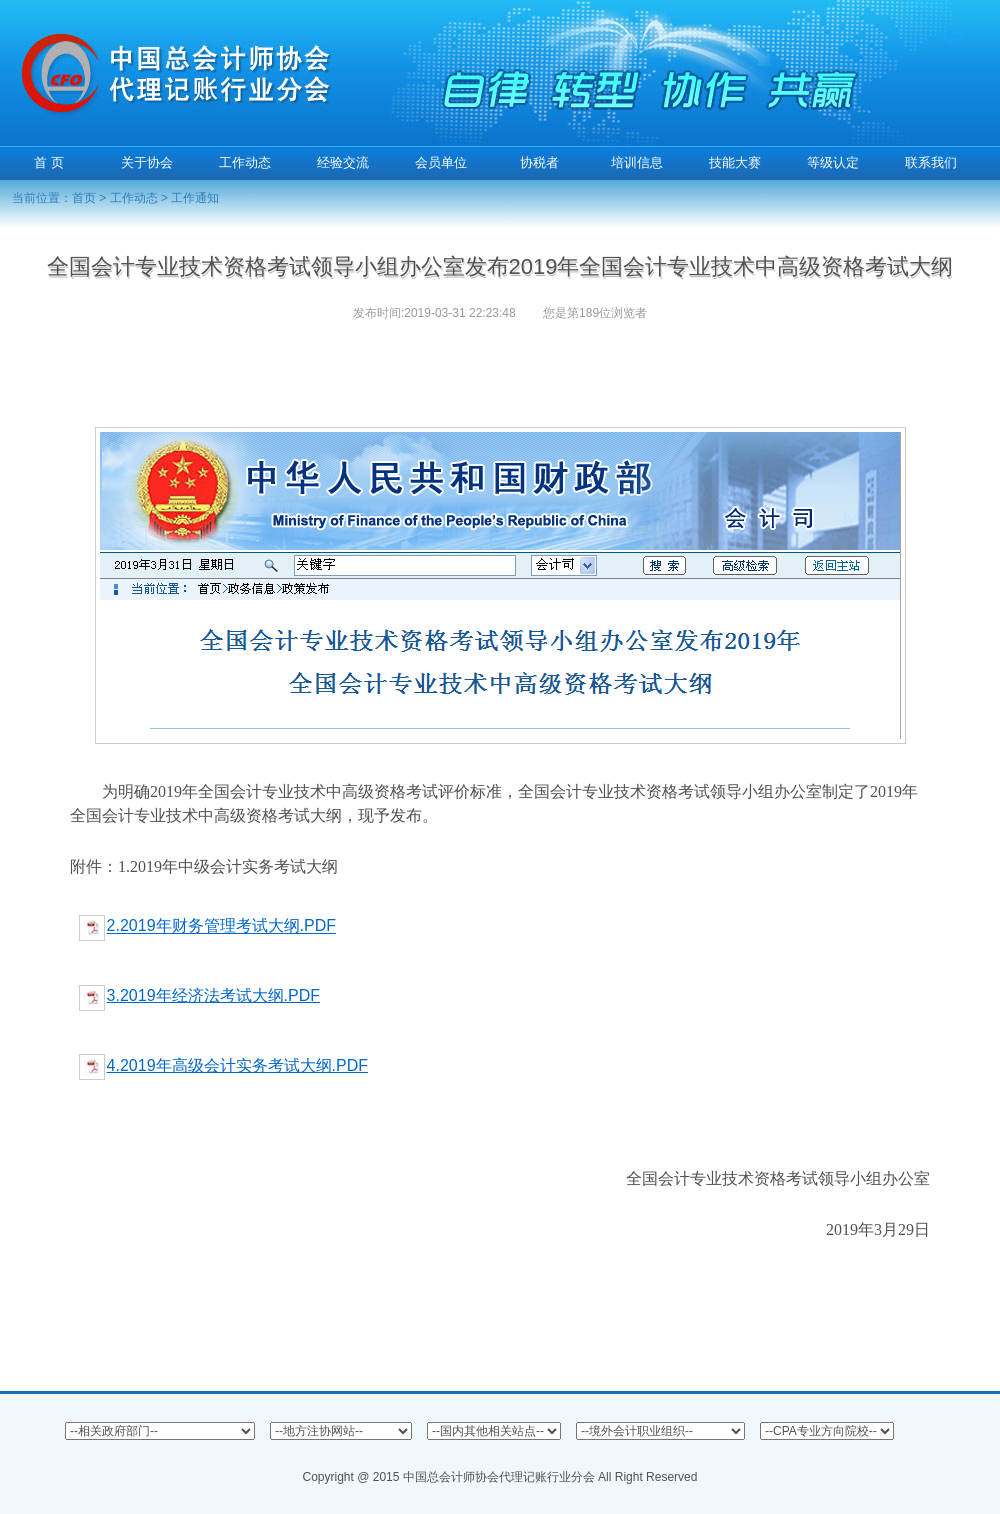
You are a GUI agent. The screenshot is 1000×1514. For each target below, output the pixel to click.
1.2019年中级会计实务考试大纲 (228, 866)
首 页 (49, 162)
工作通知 (195, 198)
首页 (84, 198)
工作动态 (134, 198)
